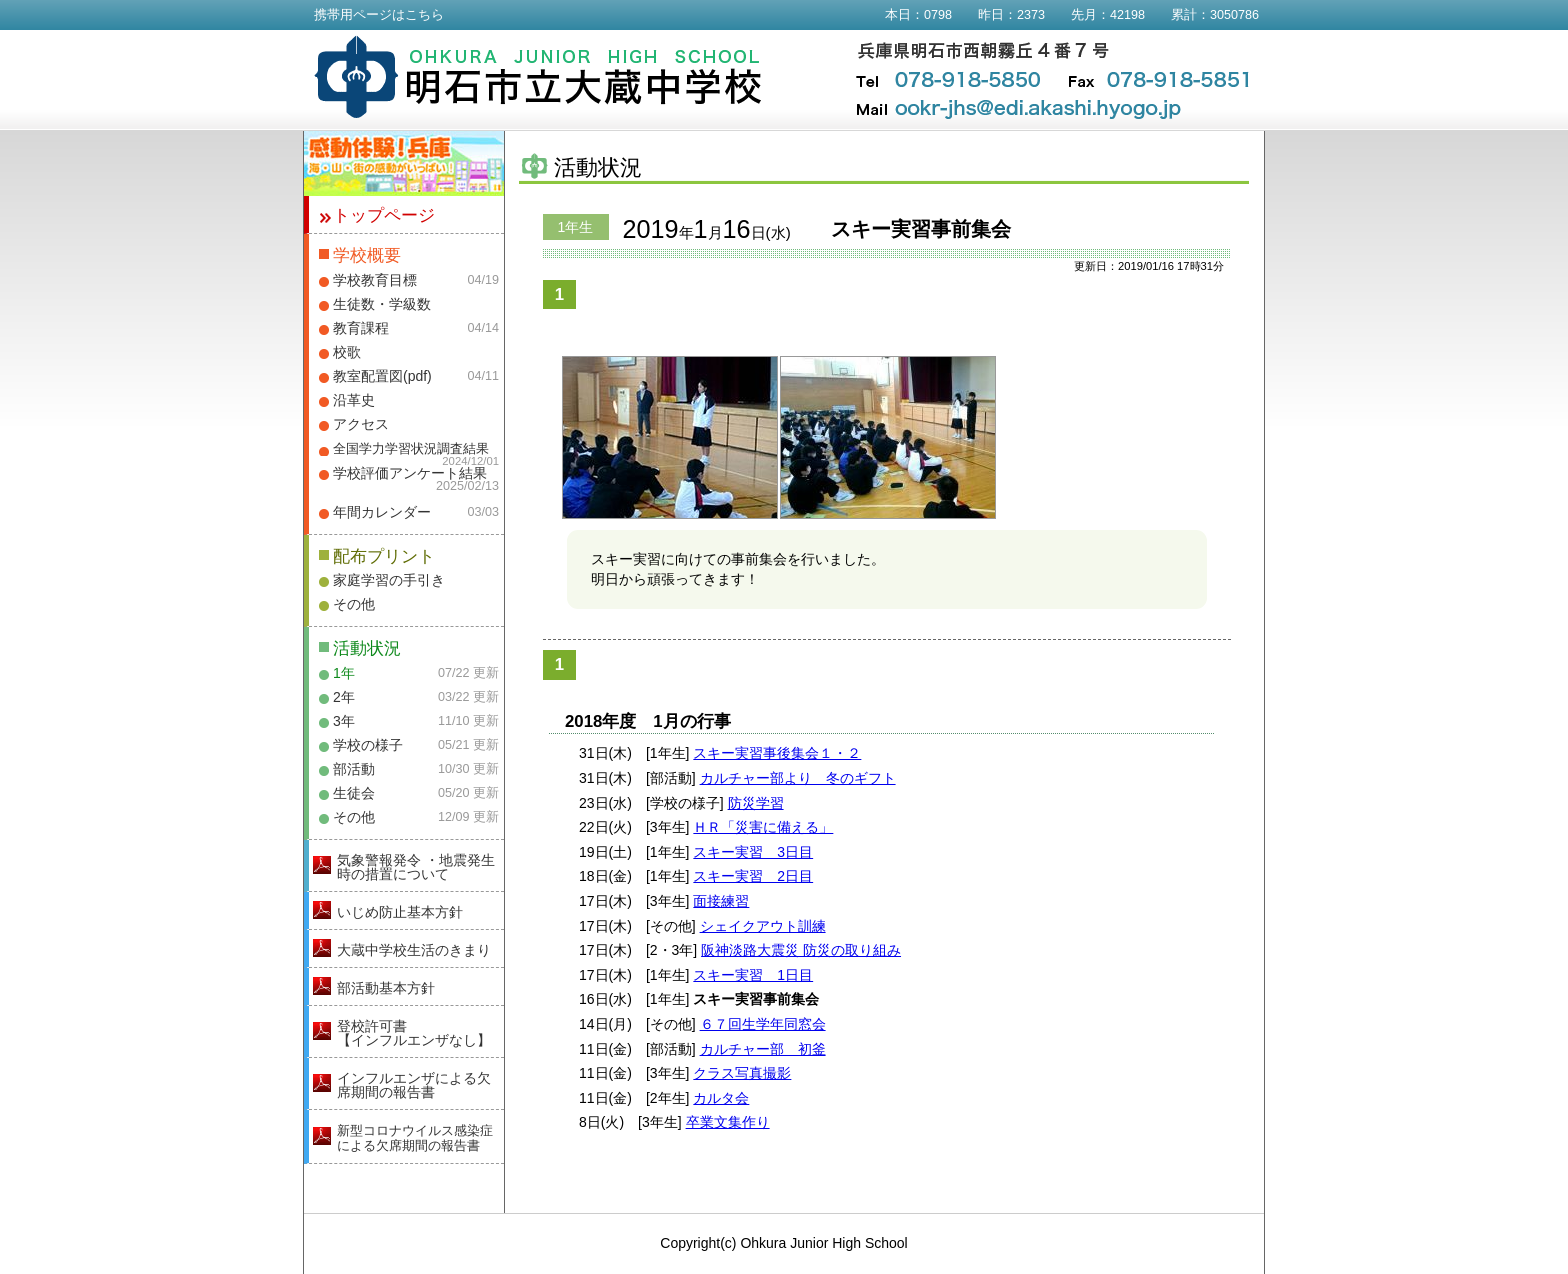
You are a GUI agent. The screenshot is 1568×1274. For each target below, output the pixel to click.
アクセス (361, 424)
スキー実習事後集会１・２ (777, 753)
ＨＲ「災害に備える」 (763, 827)
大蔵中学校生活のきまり (414, 950)
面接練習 (721, 901)
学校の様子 (368, 745)
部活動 (354, 769)
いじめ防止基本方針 (400, 912)
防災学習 (756, 803)
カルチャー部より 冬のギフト (798, 778)
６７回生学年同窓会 (763, 1024)
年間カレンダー (382, 512)
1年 (344, 673)
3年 (344, 721)
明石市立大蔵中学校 (538, 77)
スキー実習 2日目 (753, 876)
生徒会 (354, 793)
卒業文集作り (728, 1122)
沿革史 (354, 400)
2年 (344, 697)
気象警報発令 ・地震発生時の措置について (416, 867)
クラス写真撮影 (742, 1073)
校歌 (347, 352)
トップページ (384, 215)
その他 (354, 604)
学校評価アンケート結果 (410, 473)
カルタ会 (721, 1098)
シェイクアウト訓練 (763, 926)
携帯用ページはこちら (379, 15)
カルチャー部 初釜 (763, 1049)
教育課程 (361, 328)
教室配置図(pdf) (382, 376)
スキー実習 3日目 (753, 852)
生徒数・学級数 (382, 304)
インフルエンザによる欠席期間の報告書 (414, 1085)
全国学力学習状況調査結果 (411, 449)
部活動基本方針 (386, 988)
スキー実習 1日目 (753, 975)
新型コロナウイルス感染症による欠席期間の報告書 (415, 1138)
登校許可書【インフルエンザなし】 (414, 1033)
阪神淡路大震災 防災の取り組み (801, 950)
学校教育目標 (375, 280)
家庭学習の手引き (389, 580)
